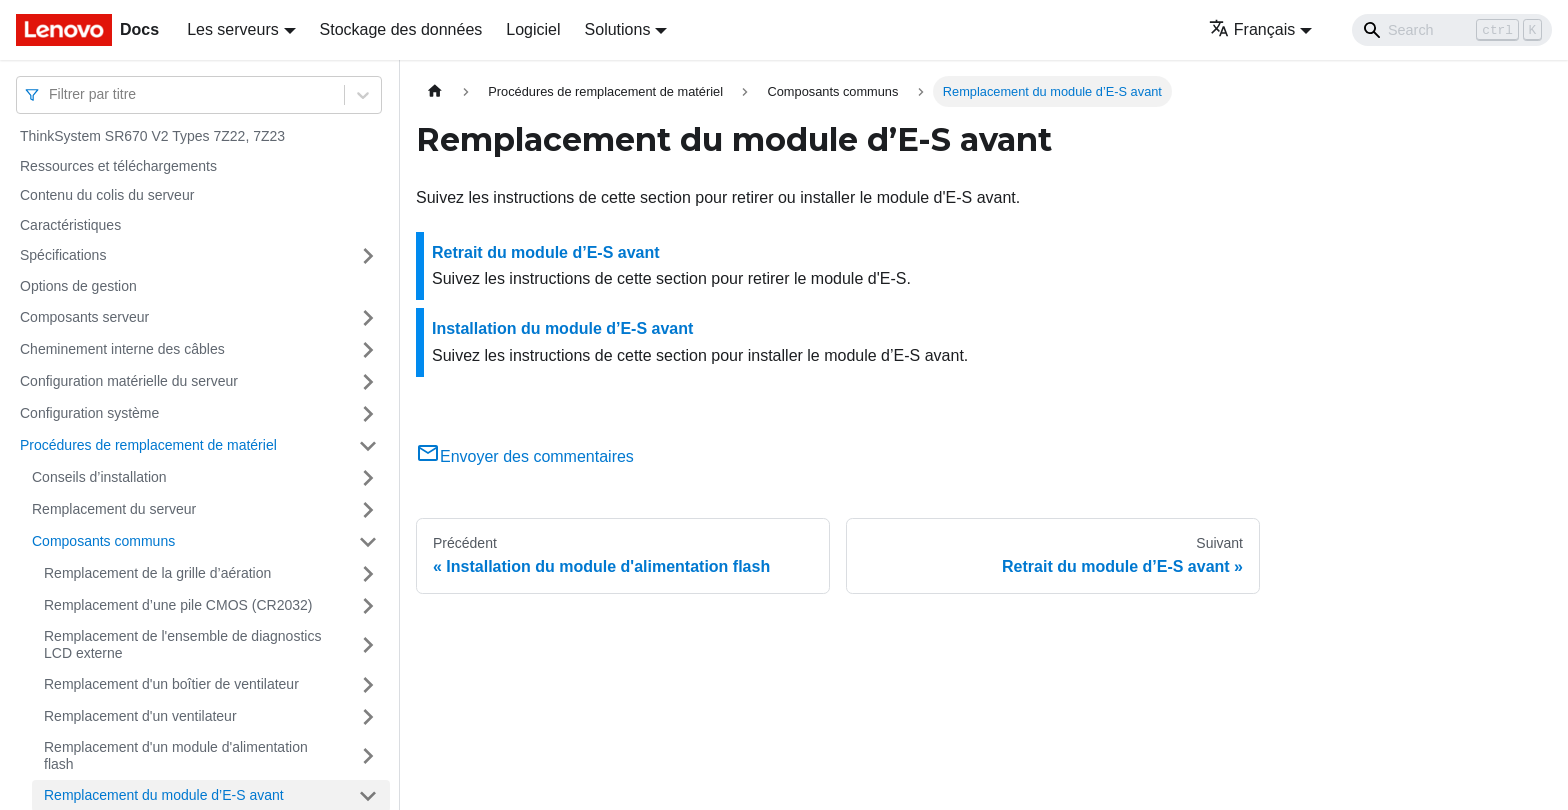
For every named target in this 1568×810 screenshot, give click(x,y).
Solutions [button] (618, 29)
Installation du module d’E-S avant (562, 328)
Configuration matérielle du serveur (129, 381)
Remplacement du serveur (114, 509)
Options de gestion (78, 286)
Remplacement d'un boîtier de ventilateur (171, 684)
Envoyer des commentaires (525, 456)
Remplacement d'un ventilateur (140, 716)
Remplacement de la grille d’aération (157, 573)
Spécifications (63, 255)
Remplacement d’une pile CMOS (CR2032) (178, 605)
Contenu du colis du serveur (107, 195)
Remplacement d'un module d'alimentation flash (176, 756)
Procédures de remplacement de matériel (148, 445)
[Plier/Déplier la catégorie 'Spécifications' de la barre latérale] (368, 256)
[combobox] (51, 94)
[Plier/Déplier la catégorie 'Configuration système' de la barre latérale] (368, 414)
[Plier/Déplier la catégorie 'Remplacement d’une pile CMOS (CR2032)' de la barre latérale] (368, 606)
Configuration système (89, 413)
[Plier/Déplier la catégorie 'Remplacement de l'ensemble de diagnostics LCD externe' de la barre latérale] (368, 645)
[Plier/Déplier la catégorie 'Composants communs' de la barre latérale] (368, 542)
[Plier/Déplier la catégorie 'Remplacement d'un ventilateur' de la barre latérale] (368, 717)
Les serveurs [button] (233, 29)
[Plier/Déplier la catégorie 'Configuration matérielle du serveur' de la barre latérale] (368, 382)
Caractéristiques (70, 225)
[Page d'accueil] (435, 91)
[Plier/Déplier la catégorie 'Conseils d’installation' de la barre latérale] (368, 478)
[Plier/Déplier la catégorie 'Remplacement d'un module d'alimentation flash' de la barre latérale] (368, 756)
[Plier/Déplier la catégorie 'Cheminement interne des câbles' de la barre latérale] (368, 350)
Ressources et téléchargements (118, 166)
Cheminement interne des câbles (122, 349)
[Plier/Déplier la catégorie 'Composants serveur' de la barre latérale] (368, 318)
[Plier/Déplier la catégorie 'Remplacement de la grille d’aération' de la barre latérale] (368, 574)
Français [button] (1252, 29)
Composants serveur (84, 317)
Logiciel (533, 29)
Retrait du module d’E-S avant (546, 252)
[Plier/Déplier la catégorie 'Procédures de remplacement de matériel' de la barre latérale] (368, 446)
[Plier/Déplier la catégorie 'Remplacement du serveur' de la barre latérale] (368, 510)
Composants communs (103, 541)
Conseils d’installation (99, 477)
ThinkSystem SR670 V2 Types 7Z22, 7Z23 (152, 136)
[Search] (1452, 30)
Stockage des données (401, 29)
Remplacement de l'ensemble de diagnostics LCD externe (182, 645)
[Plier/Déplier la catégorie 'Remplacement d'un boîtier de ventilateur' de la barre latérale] (368, 685)
